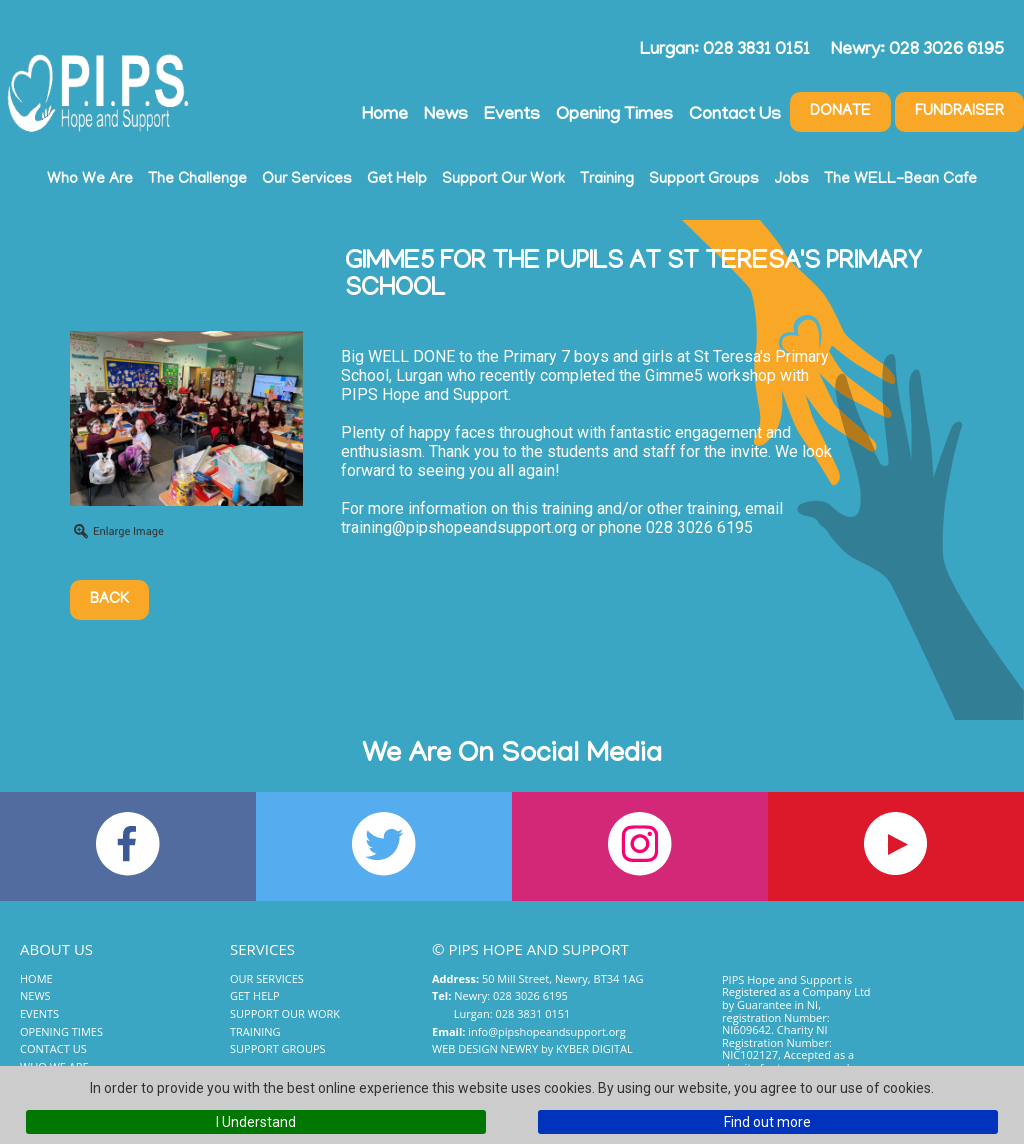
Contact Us (735, 116)
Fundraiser (959, 112)
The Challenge (197, 180)
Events (512, 116)
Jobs (791, 180)
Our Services (307, 180)
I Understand (256, 1122)
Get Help (397, 180)
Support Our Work (503, 180)
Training (607, 180)
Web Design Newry (485, 1048)
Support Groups (704, 180)
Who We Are (90, 180)
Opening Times (614, 116)
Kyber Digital (594, 1048)
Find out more (767, 1122)
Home (385, 116)
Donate (840, 112)
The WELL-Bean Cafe (900, 180)
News (446, 116)
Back (109, 600)
